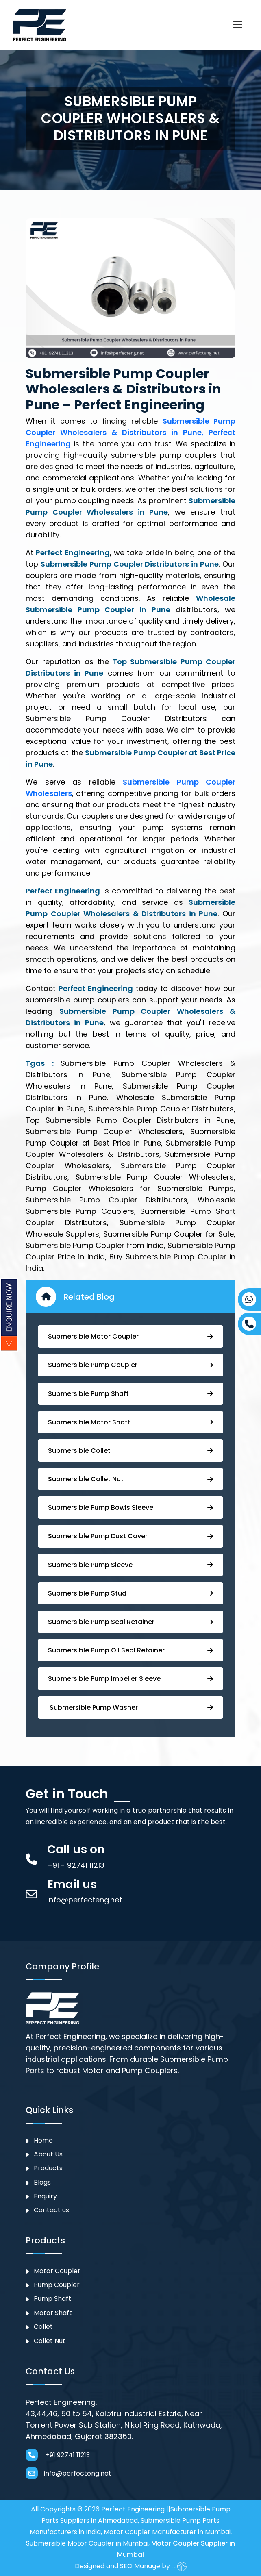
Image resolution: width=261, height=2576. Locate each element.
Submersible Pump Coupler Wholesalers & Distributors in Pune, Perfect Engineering (130, 432)
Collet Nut (49, 2341)
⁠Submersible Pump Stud (130, 1593)
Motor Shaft (53, 2312)
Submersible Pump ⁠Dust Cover (130, 1536)
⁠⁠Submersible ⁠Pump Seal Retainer (130, 1621)
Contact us (51, 2210)
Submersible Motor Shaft (130, 1422)
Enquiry (45, 2196)
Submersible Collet (130, 1450)
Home (43, 2140)
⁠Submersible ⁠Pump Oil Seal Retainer (130, 1650)
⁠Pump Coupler (57, 2284)
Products (48, 2168)
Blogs (42, 2182)
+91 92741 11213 (58, 2455)
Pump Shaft (52, 2298)
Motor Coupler (57, 2271)
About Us (48, 2154)
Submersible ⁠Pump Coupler (130, 1365)
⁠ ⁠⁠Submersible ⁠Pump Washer (130, 1707)
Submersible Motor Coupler (130, 1336)
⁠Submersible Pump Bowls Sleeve (130, 1507)
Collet (43, 2326)
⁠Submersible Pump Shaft (130, 1393)
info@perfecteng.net (68, 2473)
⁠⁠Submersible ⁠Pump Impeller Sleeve (130, 1678)
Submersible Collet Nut (130, 1479)
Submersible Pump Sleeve (130, 1565)
